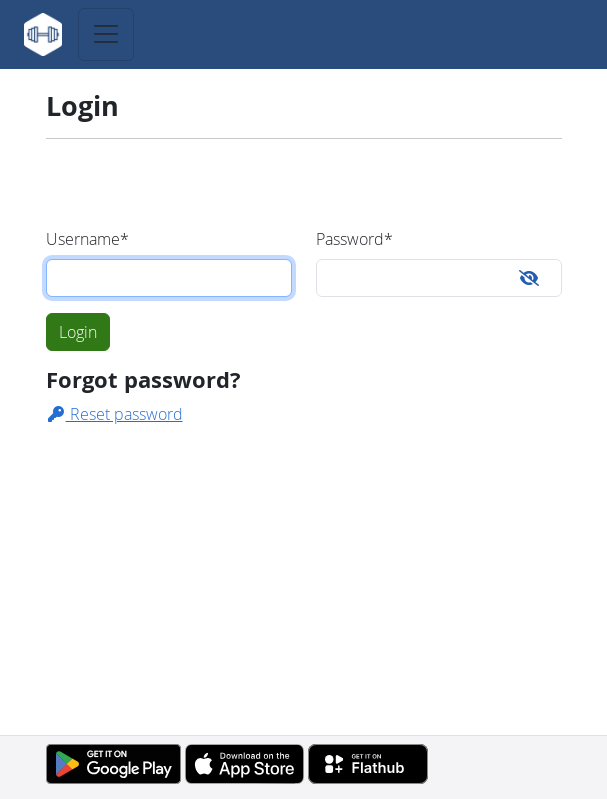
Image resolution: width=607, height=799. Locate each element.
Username (87, 239)
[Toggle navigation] (106, 34)
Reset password (114, 414)
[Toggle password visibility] (529, 278)
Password (354, 239)
